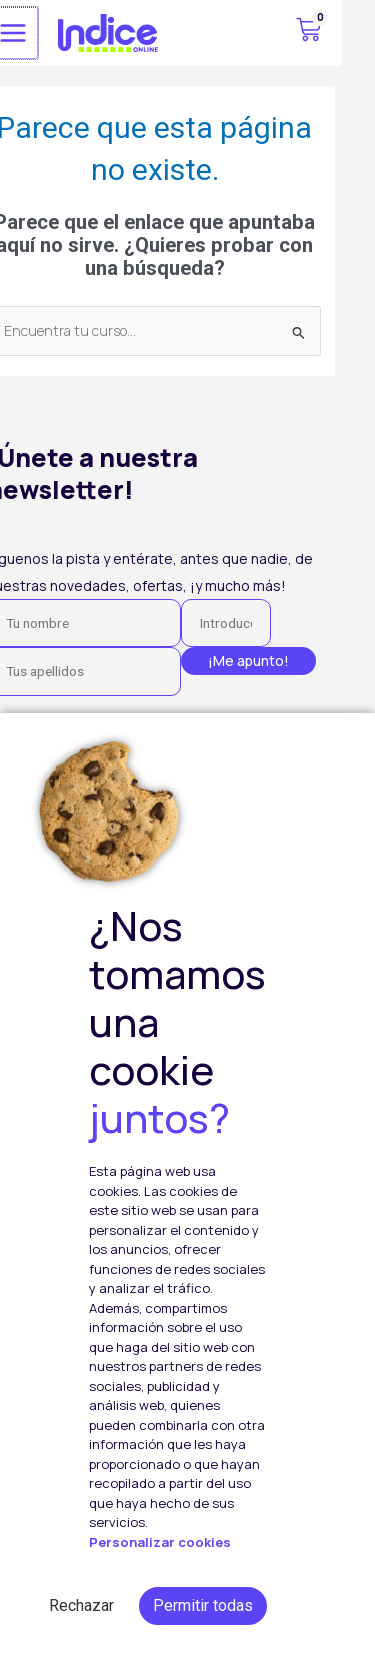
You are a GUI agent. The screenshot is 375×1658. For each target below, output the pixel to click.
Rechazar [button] (81, 1605)
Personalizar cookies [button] (160, 1542)
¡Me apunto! (281, 660)
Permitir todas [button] (203, 1605)
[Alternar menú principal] (44, 32)
